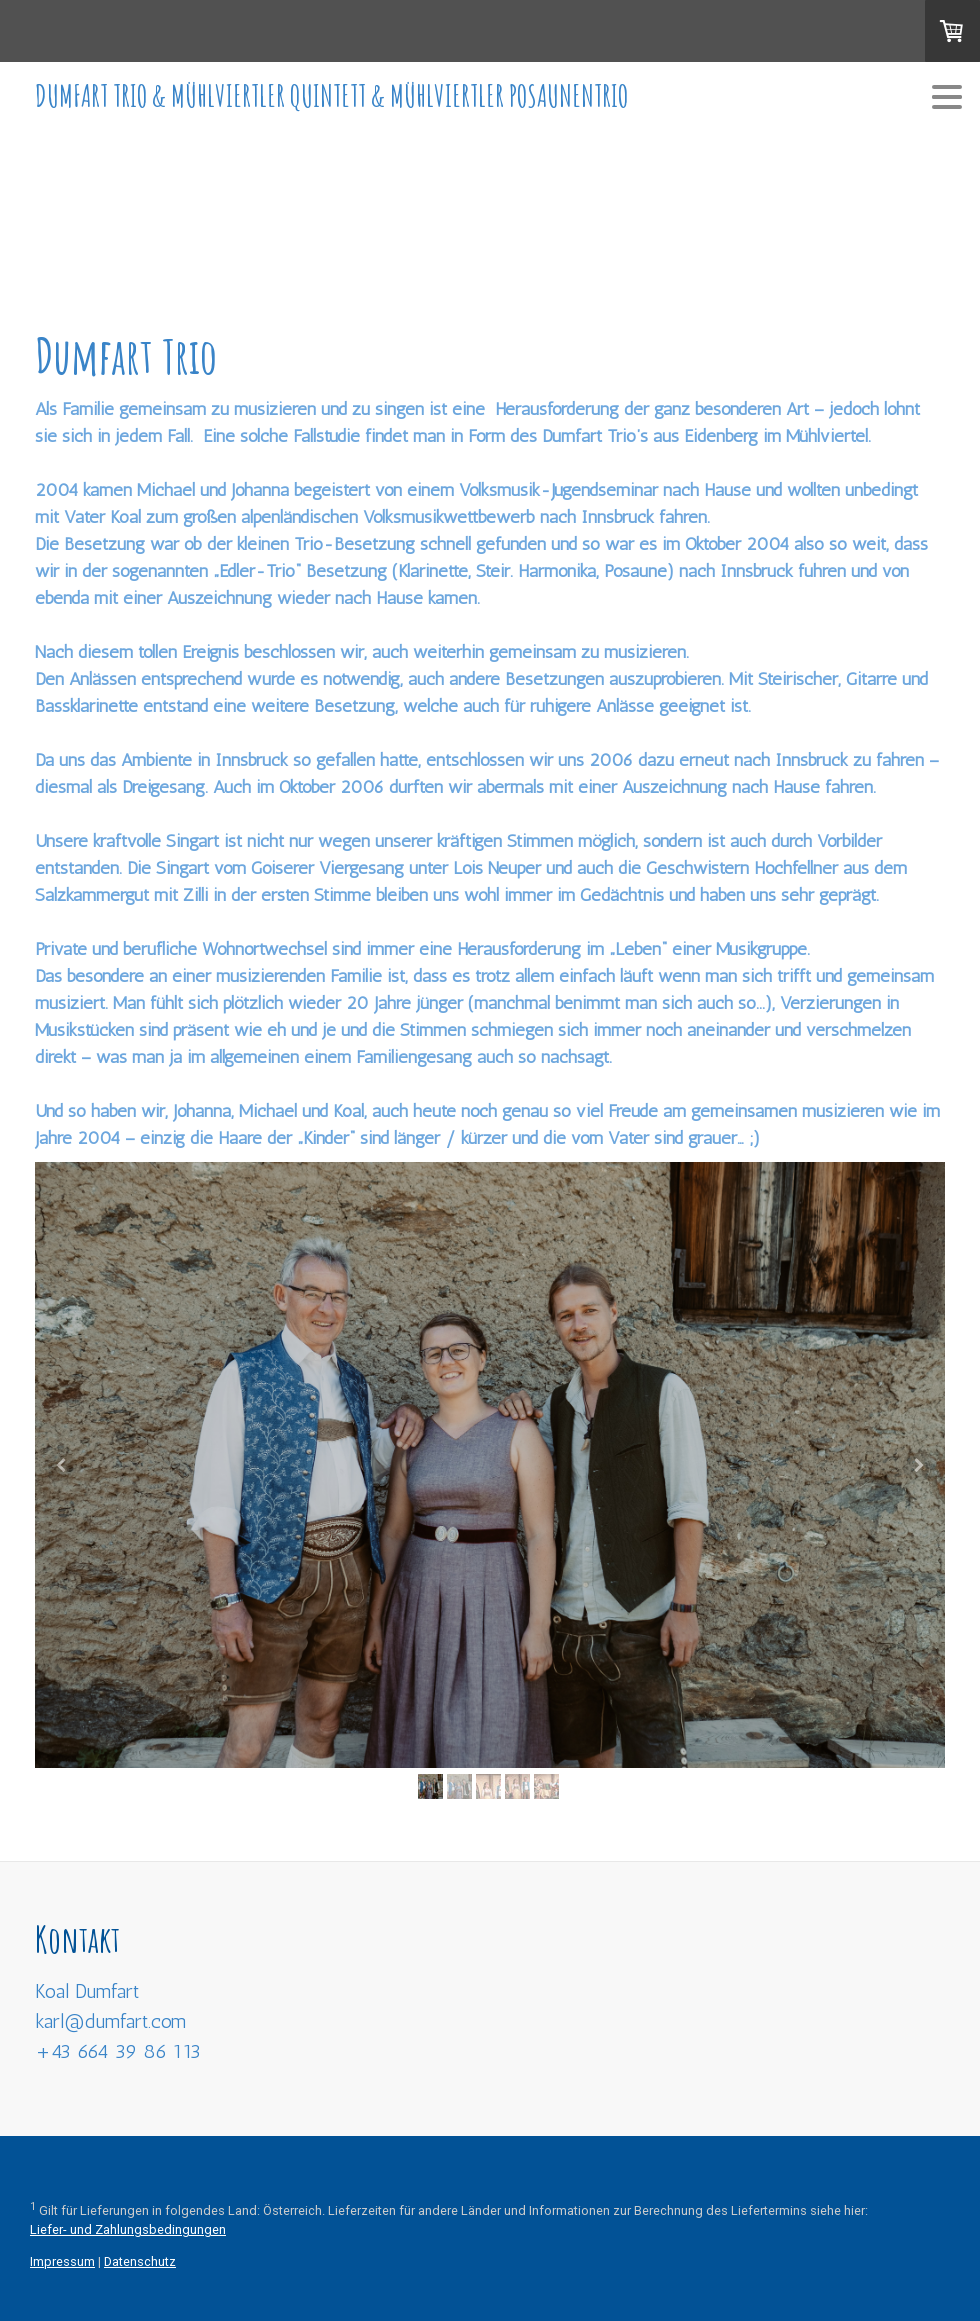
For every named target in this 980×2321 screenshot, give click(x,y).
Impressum (62, 2261)
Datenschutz (140, 2261)
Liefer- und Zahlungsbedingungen (128, 2229)
